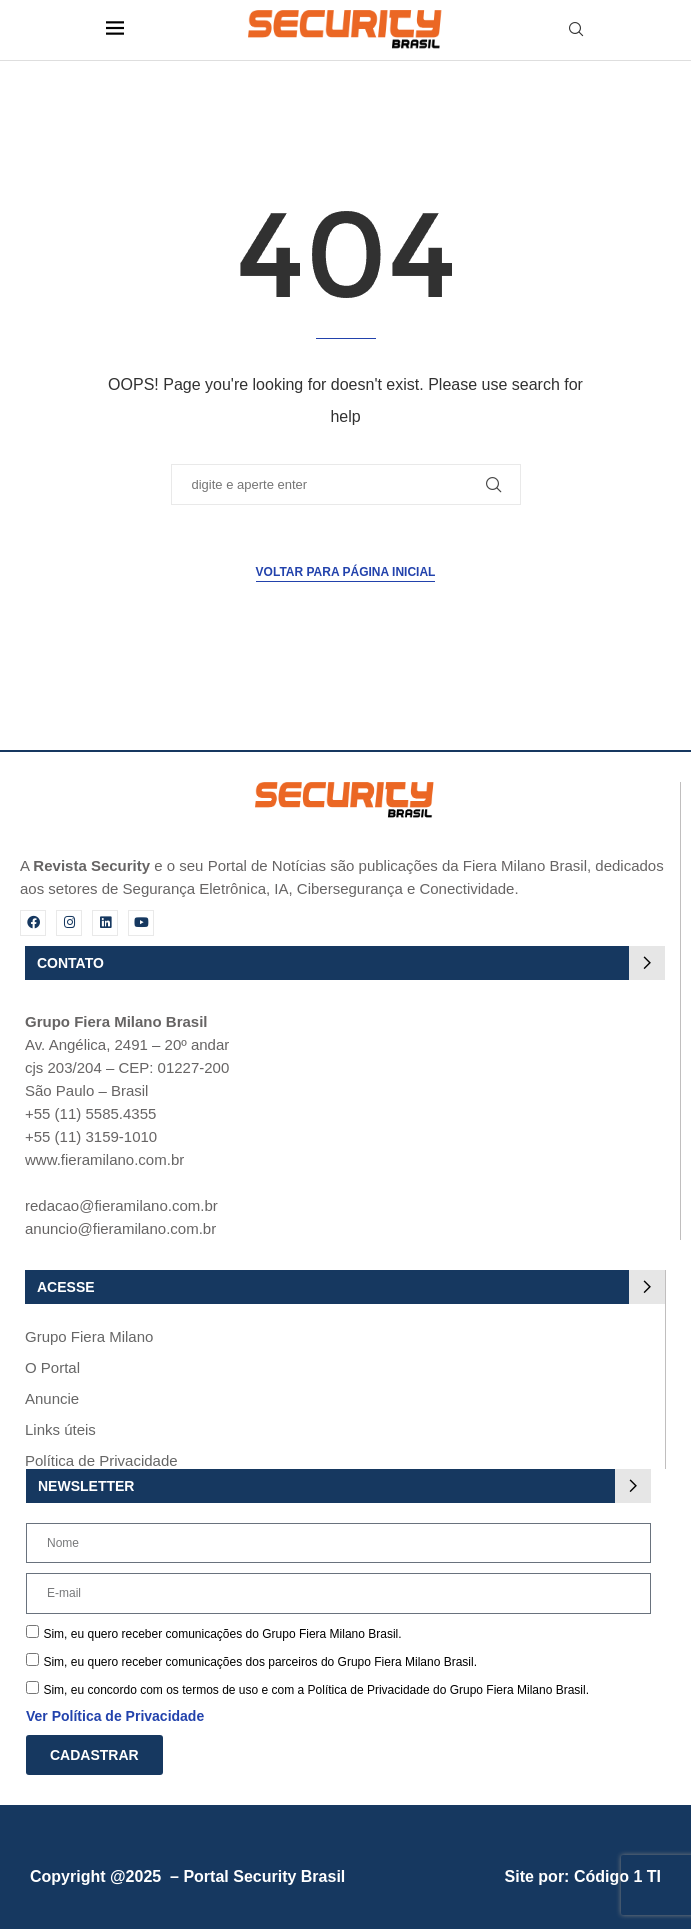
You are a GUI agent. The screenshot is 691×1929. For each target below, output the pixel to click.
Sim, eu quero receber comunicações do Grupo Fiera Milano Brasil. (222, 1634)
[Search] (576, 30)
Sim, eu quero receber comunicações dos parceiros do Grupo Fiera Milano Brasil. (260, 1662)
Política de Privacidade (101, 1460)
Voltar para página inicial (346, 572)
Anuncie (52, 1398)
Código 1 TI (617, 1876)
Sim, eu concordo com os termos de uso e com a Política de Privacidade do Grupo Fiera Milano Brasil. (316, 1690)
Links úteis (60, 1429)
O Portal (52, 1367)
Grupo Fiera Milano (89, 1336)
